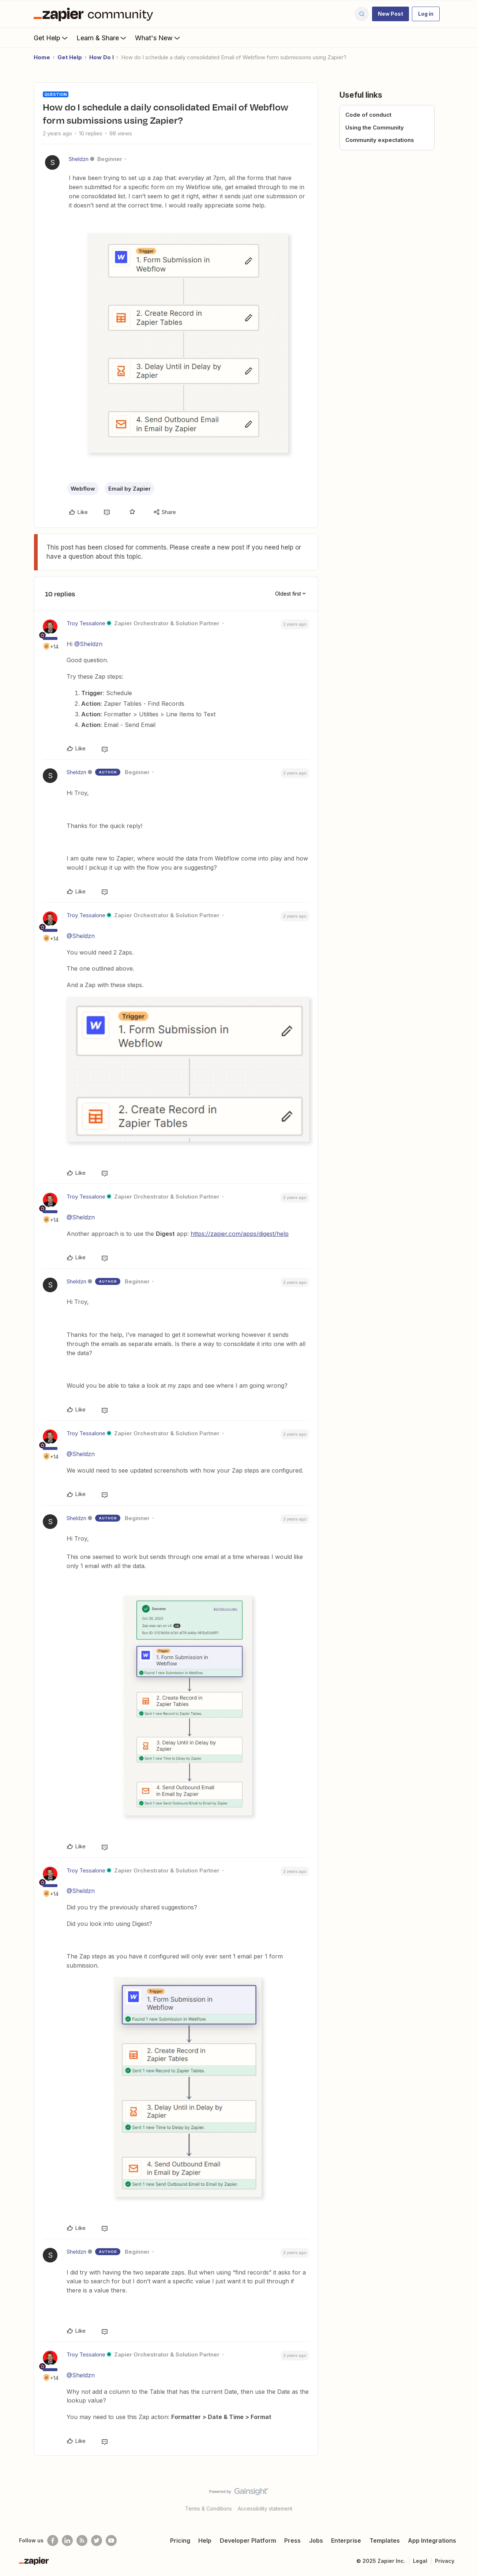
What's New (158, 37)
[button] (390, 14)
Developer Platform (248, 2540)
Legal (420, 2561)
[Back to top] (462, 2497)
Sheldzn (79, 158)
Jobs (316, 2540)
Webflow (83, 488)
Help (204, 2540)
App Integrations (432, 2540)
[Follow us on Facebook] (52, 2540)
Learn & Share (102, 37)
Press (292, 2540)
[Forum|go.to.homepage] (95, 14)
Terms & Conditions (208, 2508)
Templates (384, 2540)
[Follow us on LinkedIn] (67, 2540)
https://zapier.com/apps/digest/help (240, 1233)
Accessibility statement (265, 2508)
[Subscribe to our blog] (81, 2540)
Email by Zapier (129, 488)
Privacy (444, 2561)
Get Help (51, 37)
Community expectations (379, 139)
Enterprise (346, 2540)
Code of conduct (368, 114)
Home (42, 57)
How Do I (101, 57)
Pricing (180, 2540)
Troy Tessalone (86, 623)
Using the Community (374, 127)
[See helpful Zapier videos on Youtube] (111, 2540)
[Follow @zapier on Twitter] (96, 2540)
